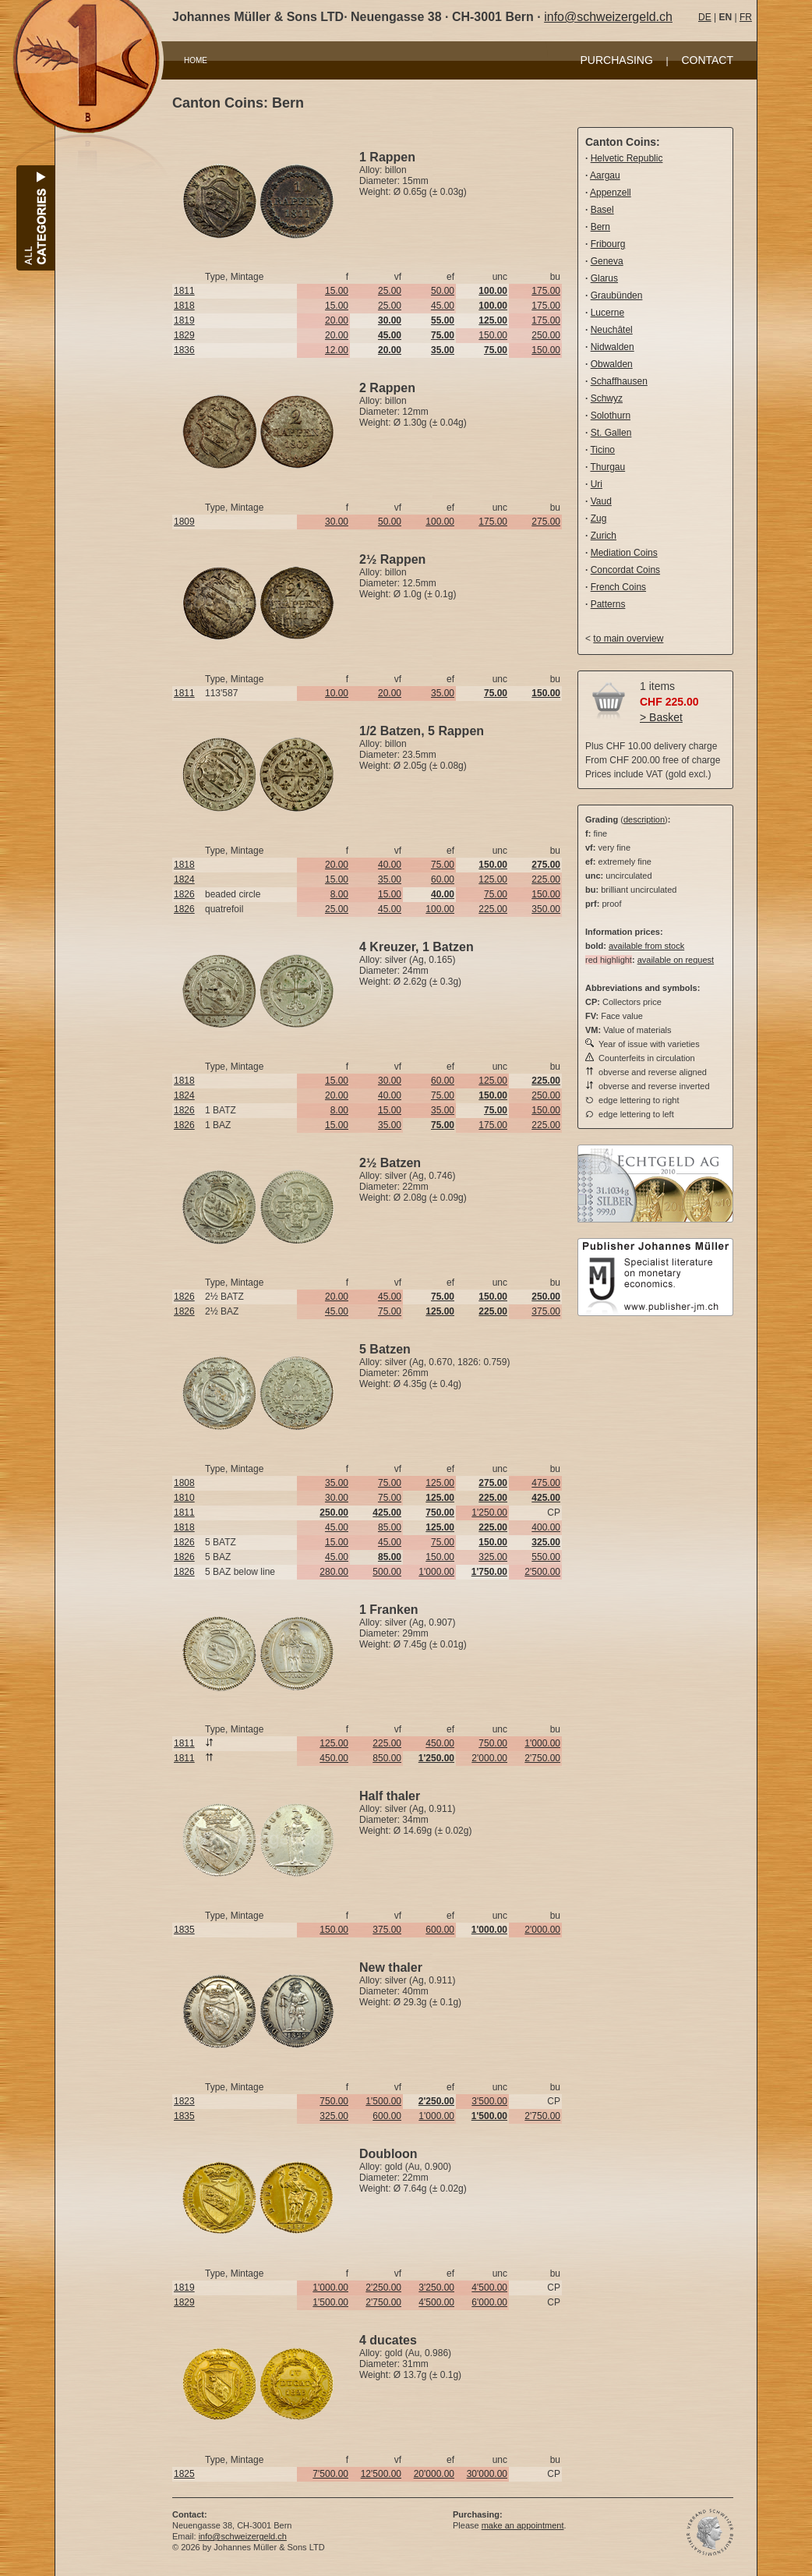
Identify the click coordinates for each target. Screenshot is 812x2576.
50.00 (442, 290)
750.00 (492, 1743)
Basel (602, 209)
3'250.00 (436, 2287)
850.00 (386, 1758)
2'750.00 (542, 1758)
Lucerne (607, 312)
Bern (600, 226)
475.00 (545, 1482)
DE (704, 17)
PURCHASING (617, 60)
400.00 (545, 1527)
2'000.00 (489, 1758)
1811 (184, 290)
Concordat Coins (625, 569)
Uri (596, 484)
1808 (184, 1482)
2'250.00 (383, 2287)
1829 (184, 335)
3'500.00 (489, 2101)
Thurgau (607, 467)
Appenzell (610, 192)
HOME (195, 60)
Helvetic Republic (627, 158)
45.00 (442, 305)
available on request (675, 959)
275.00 (545, 521)
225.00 (545, 879)
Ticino (602, 449)
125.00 (492, 879)
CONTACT (707, 60)
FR (746, 17)
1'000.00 (436, 1571)
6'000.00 (489, 2302)
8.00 (339, 894)
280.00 (334, 1571)
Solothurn (610, 415)
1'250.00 (489, 1512)
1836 (184, 350)
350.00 (545, 909)
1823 (184, 2101)
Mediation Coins (624, 552)
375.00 (545, 1311)
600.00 (439, 1929)
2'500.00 (542, 1571)
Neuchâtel (612, 329)
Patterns (608, 604)
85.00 (389, 1527)
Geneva (607, 261)
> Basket (661, 717)
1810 (184, 1497)
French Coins (618, 587)
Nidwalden (612, 346)
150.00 (492, 335)
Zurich (603, 535)
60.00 (442, 879)
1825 (184, 2473)
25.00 (389, 290)
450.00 (439, 1743)
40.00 (389, 864)
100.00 (439, 521)
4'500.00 (489, 2287)
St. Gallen (611, 432)
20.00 (336, 320)
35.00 (442, 693)
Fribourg (608, 244)
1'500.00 (383, 2101)
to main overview (628, 638)
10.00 (336, 693)
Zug (599, 518)
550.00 (545, 1557)
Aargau (605, 175)
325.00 (492, 1557)
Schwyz (607, 398)
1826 (184, 894)
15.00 (336, 290)
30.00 (336, 521)
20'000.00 (434, 2473)
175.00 (545, 290)
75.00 (442, 864)
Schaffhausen (619, 381)
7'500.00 (330, 2473)
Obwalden (612, 364)
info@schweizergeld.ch (608, 16)
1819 (184, 320)
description (644, 819)
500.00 (386, 1571)
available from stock (646, 945)
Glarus (604, 278)
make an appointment (523, 2525)
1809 (184, 521)
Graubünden (617, 295)
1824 (184, 879)
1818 (184, 305)
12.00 (336, 350)
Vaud (601, 501)
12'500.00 (381, 2473)
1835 (184, 1929)
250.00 (545, 335)
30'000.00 (487, 2473)
